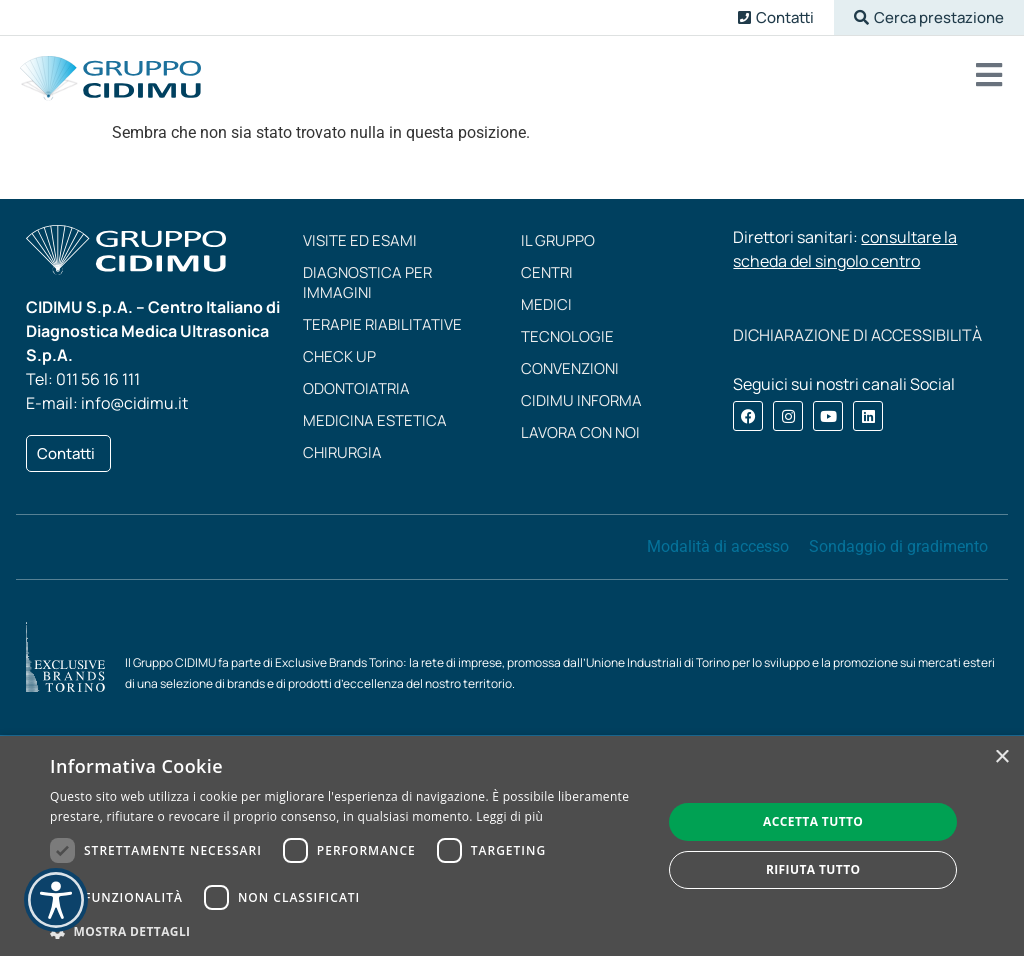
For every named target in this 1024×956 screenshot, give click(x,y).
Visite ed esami (360, 240)
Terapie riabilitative (382, 324)
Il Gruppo (558, 240)
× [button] (1001, 757)
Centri (547, 272)
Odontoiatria (356, 388)
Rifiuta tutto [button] (813, 869)
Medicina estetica (375, 420)
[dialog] (512, 846)
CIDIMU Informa (581, 400)
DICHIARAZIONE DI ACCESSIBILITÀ (857, 335)
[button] (929, 17)
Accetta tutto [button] (813, 821)
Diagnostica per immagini (367, 282)
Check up (339, 356)
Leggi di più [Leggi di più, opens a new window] (509, 816)
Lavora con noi (580, 432)
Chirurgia (342, 452)
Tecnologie (567, 336)
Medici (546, 304)
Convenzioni (570, 368)
